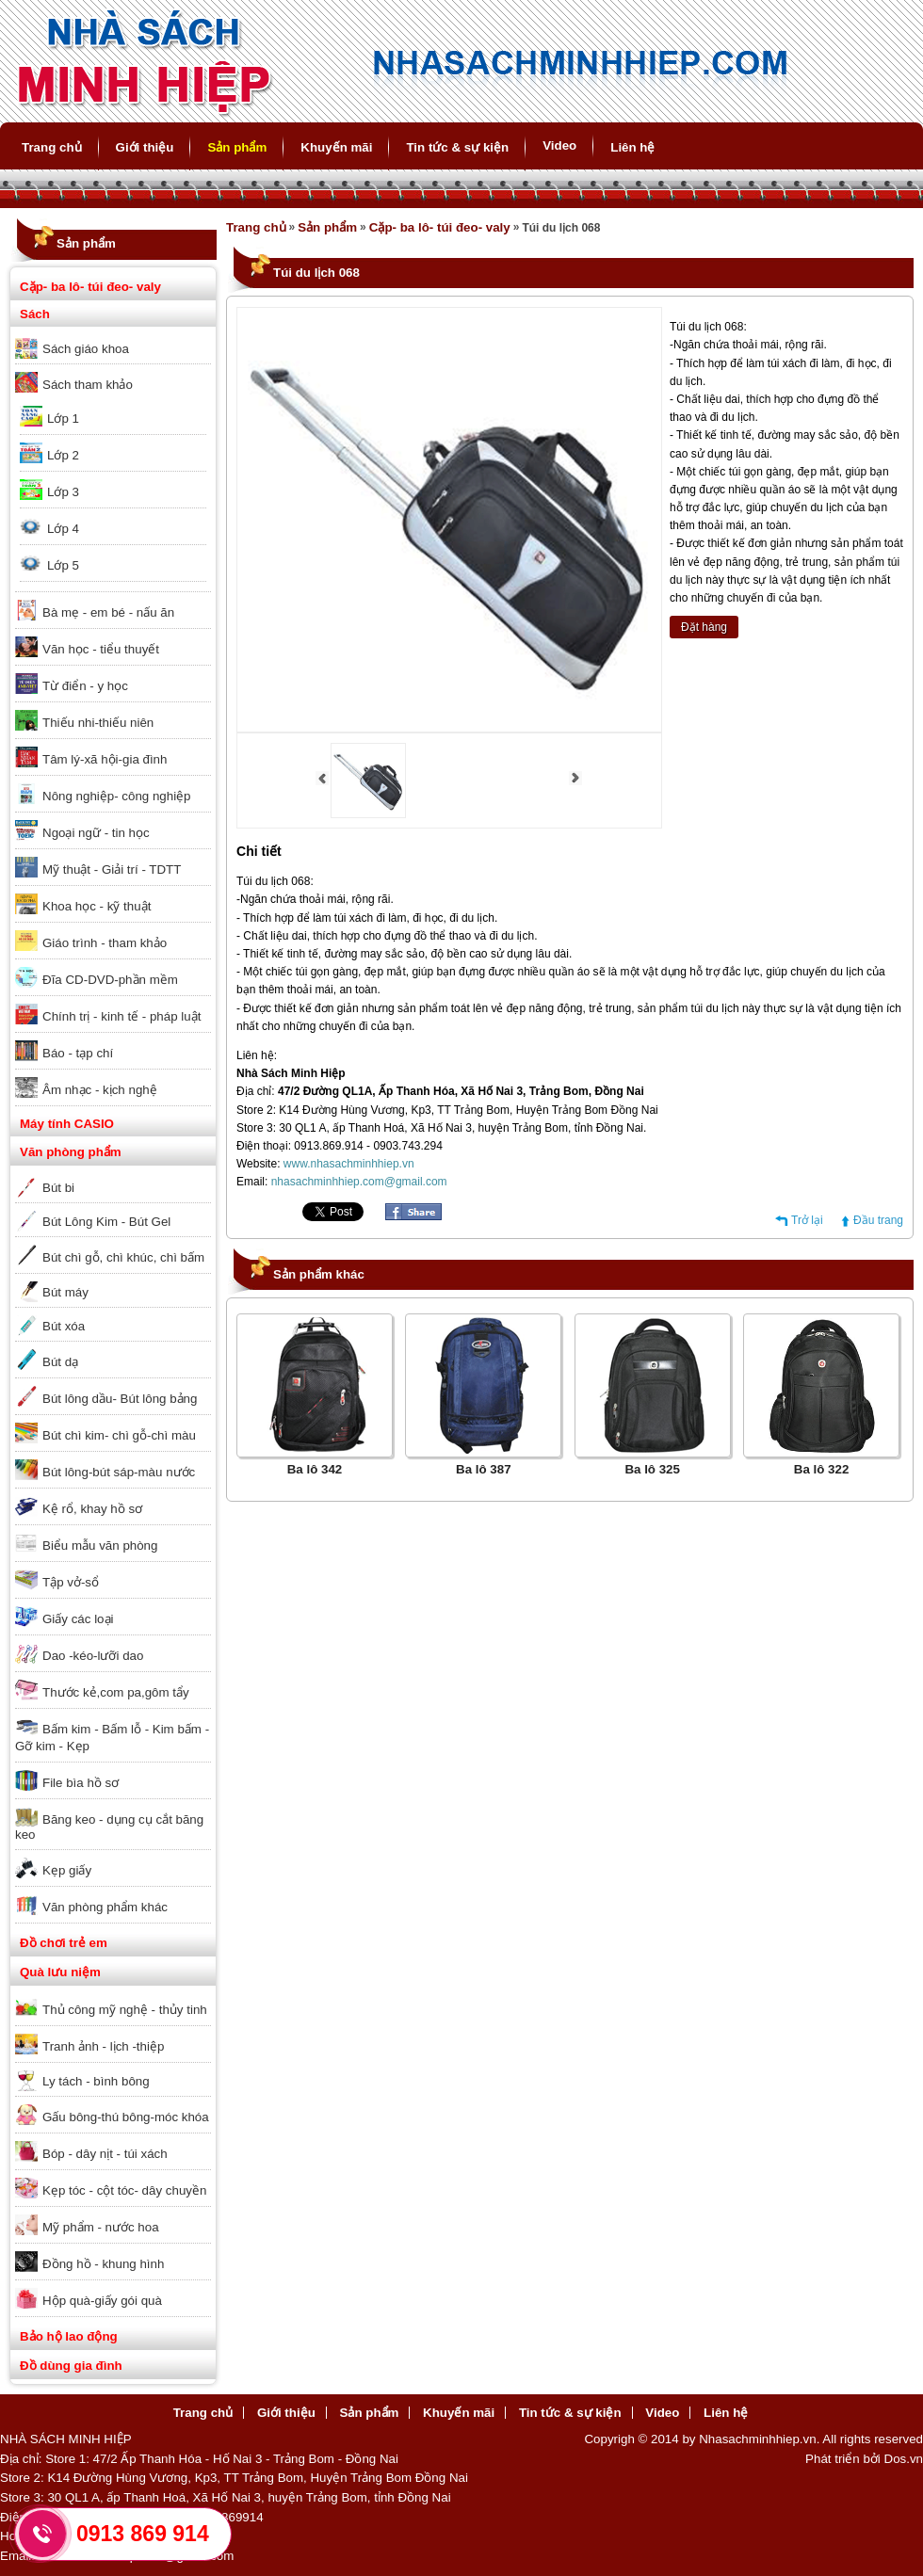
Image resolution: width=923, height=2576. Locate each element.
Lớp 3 (63, 492)
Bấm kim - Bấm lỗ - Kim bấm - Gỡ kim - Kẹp (112, 1737)
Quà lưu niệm (60, 1972)
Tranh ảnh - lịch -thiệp (103, 2046)
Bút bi (58, 1188)
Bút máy (65, 1292)
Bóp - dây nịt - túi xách (105, 2154)
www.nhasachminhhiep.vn (348, 1163)
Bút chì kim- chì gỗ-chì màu (119, 1435)
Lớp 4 (63, 529)
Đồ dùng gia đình (71, 2366)
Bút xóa (63, 1326)
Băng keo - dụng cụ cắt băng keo (109, 1827)
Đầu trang (878, 1220)
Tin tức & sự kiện (457, 147)
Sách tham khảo (87, 385)
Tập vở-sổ (70, 1582)
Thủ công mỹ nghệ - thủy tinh (124, 2010)
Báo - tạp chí (77, 1053)
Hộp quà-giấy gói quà (102, 2301)
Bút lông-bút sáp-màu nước (118, 1472)
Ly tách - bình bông (96, 2081)
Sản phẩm (237, 147)
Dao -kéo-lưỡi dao (92, 1656)
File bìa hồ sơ (80, 1783)
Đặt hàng (704, 627)
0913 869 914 (142, 2533)
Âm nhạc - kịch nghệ (99, 1090)
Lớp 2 (63, 455)
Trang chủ (52, 147)
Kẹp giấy (66, 1870)
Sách (35, 314)
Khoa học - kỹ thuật (96, 906)
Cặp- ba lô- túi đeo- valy (90, 287)
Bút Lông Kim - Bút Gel (106, 1222)
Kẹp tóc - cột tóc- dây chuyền (124, 2190)
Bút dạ (60, 1362)
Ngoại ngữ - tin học (96, 833)
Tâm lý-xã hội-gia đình (104, 759)
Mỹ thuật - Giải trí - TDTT (111, 869)
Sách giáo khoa (85, 349)
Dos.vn (903, 2459)
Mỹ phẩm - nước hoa (100, 2227)
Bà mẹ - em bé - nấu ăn (108, 612)
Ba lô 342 (315, 1469)
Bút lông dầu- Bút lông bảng (119, 1399)
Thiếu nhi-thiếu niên (98, 723)
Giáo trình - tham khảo (104, 943)
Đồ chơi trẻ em (63, 1943)
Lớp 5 (63, 565)
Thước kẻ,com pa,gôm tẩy (115, 1692)
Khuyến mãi (336, 147)
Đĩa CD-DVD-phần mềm (110, 980)
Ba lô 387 (483, 1469)
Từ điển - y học (85, 686)
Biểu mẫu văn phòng (99, 1545)
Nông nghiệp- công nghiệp (116, 796)
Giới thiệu (145, 147)
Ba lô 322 (822, 1469)
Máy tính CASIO (67, 1124)
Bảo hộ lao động (69, 2336)
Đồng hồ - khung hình (103, 2264)
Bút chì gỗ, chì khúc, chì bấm (123, 1257)
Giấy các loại (77, 1619)
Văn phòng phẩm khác (105, 1907)
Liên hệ (632, 147)
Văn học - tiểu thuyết (100, 649)
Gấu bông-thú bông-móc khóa (125, 2117)
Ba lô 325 (652, 1469)
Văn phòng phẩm (70, 1152)
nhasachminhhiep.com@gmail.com (359, 1181)
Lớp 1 (63, 418)
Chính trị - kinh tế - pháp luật (121, 1016)
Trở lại (807, 1220)
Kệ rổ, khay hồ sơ (92, 1509)
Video (559, 145)
